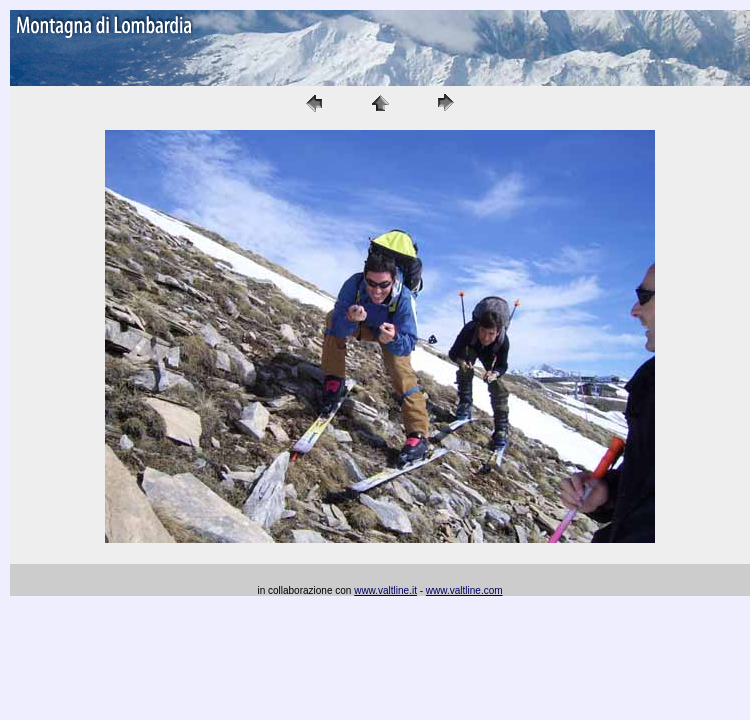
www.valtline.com (464, 590)
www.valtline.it (385, 590)
